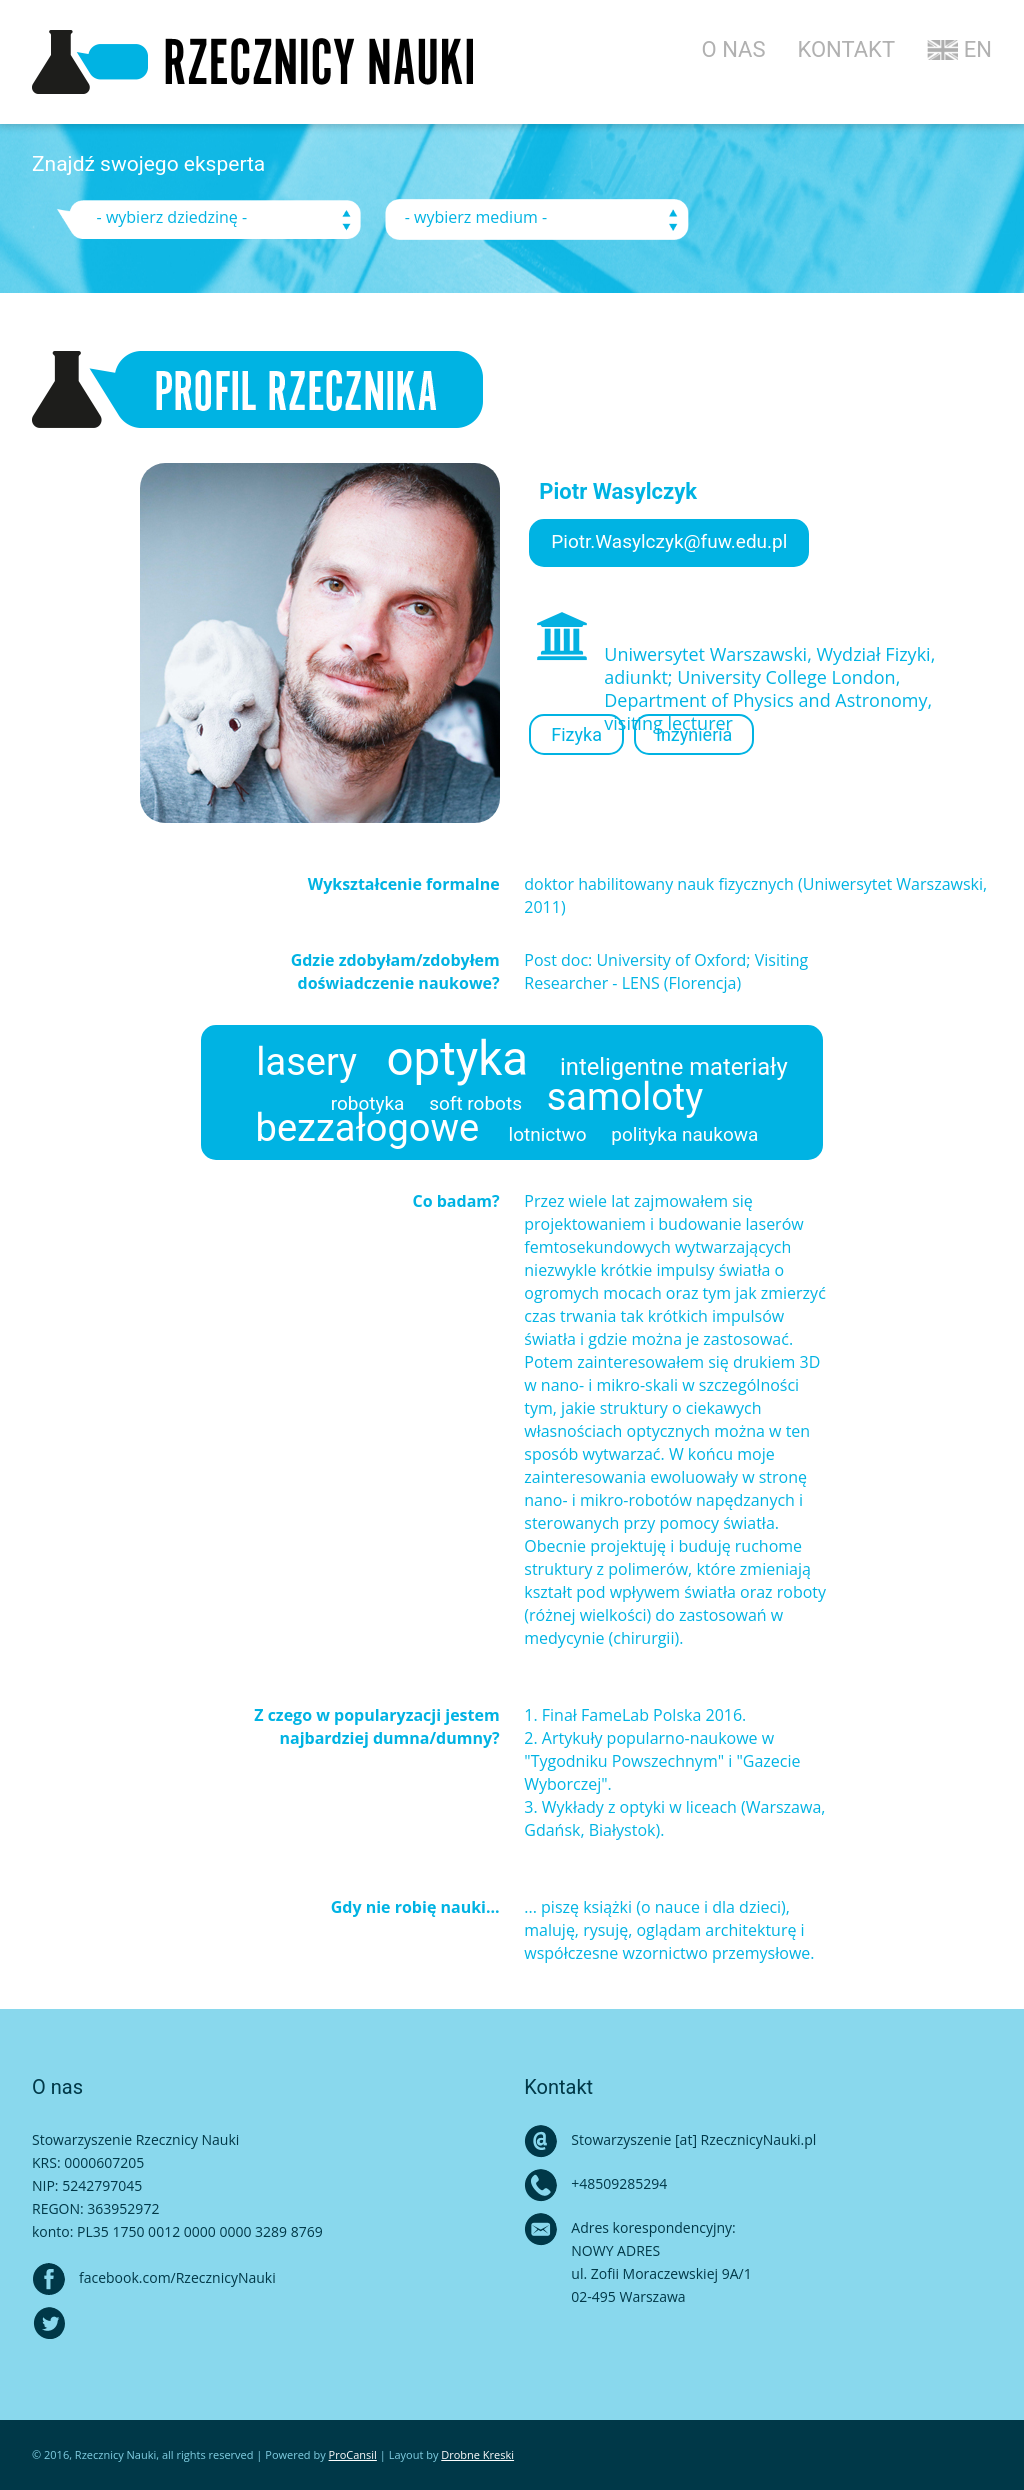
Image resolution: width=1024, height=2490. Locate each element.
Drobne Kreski (477, 2454)
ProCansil (353, 2454)
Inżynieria (694, 734)
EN (959, 49)
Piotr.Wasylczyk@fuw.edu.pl (669, 541)
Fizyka (576, 734)
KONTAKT (846, 49)
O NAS (734, 49)
